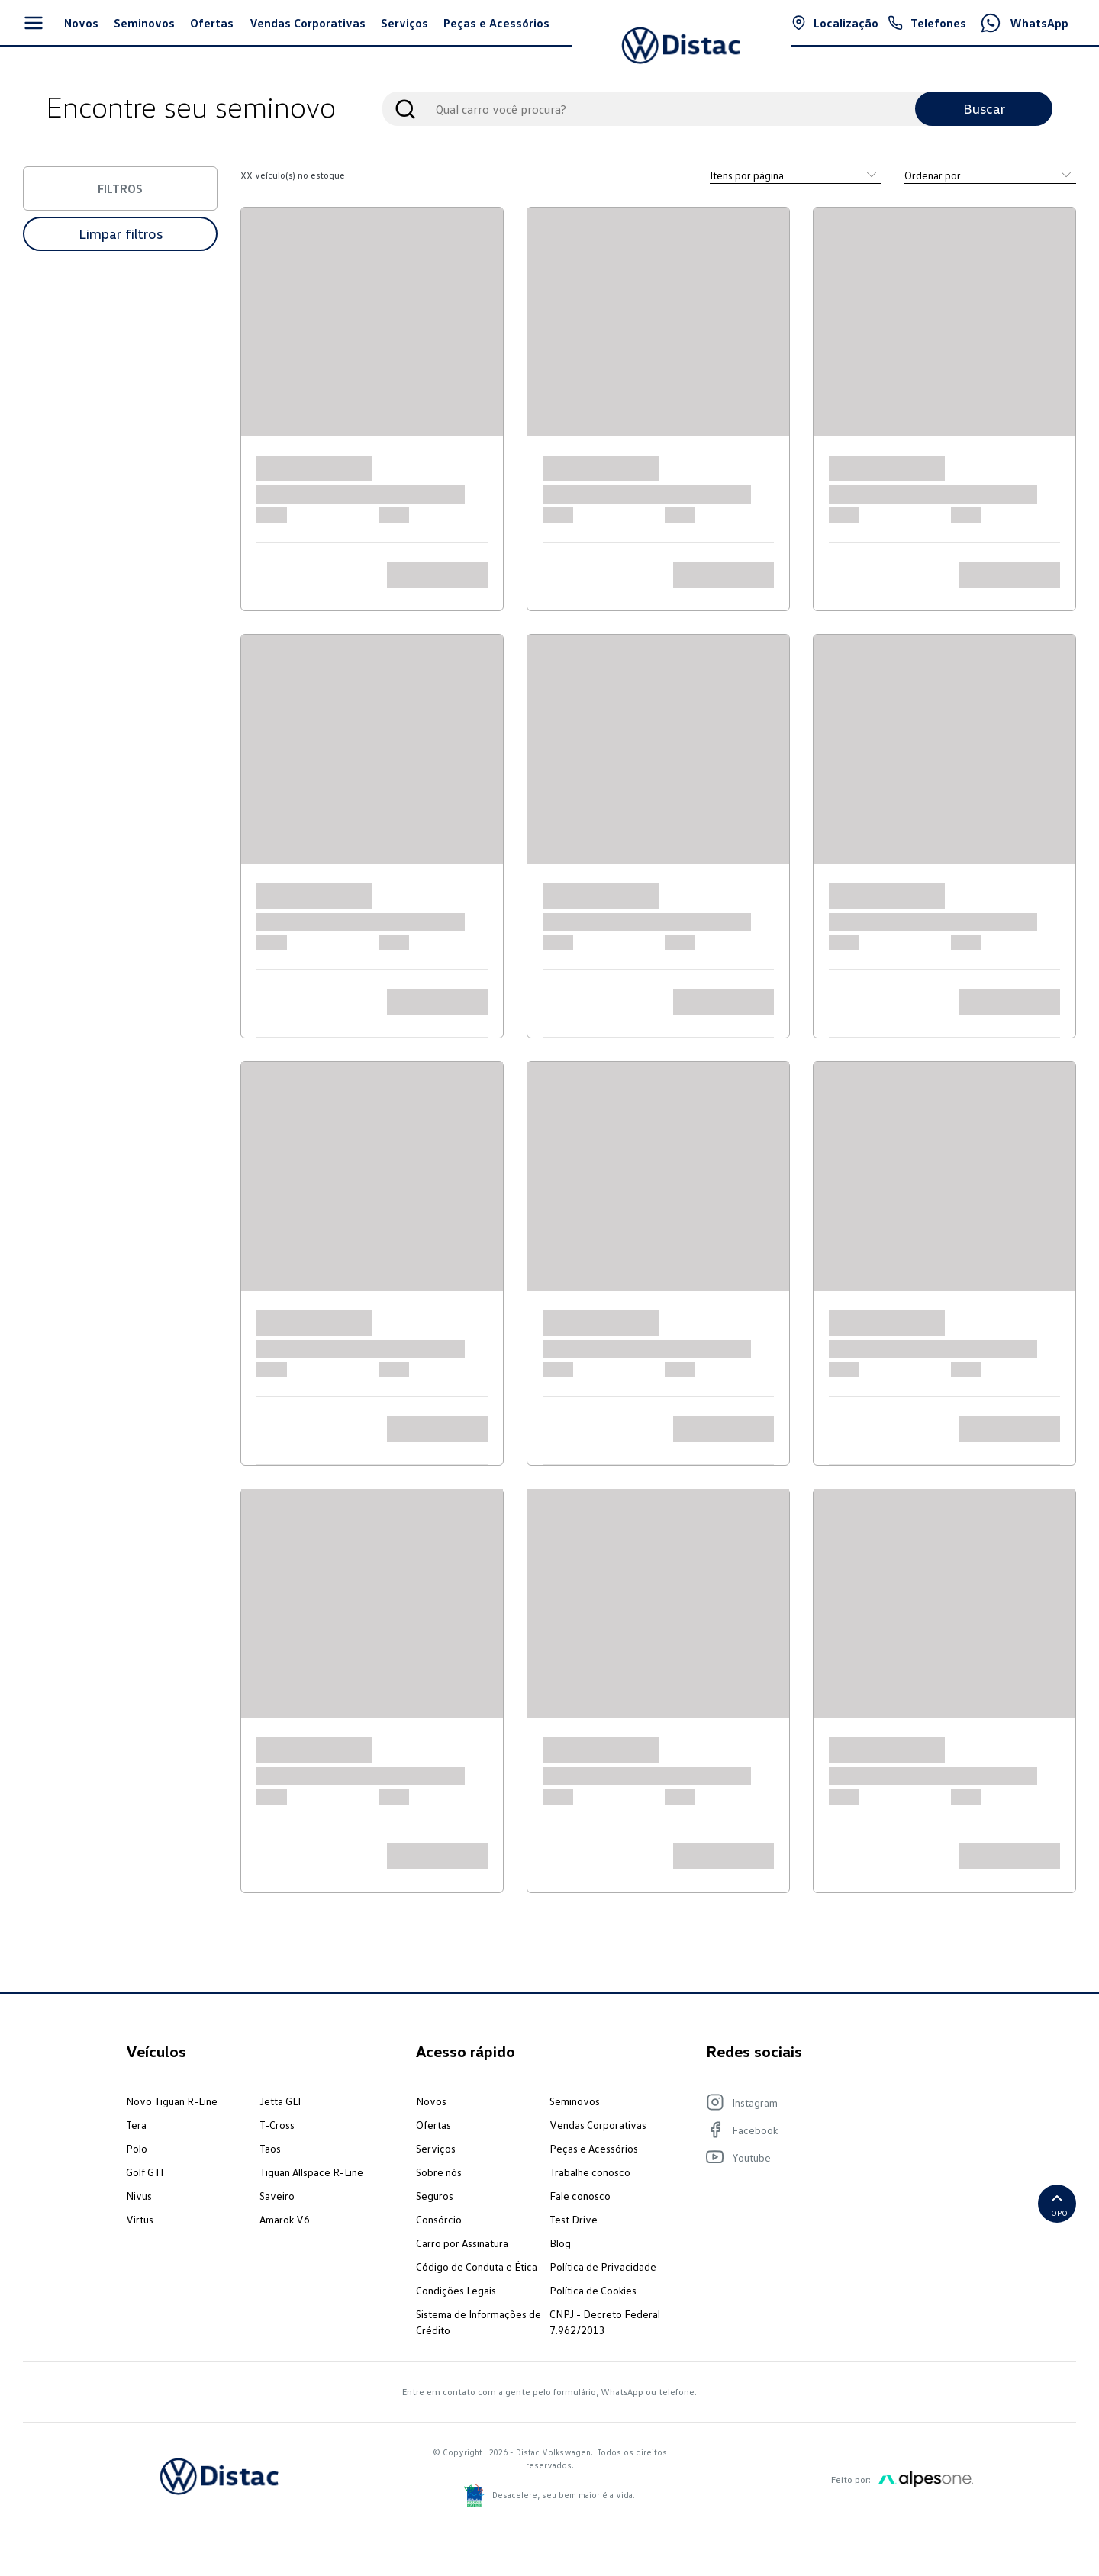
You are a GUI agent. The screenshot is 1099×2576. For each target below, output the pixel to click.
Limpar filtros (121, 233)
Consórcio (439, 2219)
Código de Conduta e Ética (476, 2266)
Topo (1057, 2203)
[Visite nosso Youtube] (832, 2157)
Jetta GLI (280, 2101)
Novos (431, 2101)
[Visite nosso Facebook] (832, 2129)
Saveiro (277, 2195)
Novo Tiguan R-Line (172, 2101)
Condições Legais (456, 2290)
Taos (270, 2148)
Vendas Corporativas (598, 2124)
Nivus (139, 2195)
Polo (136, 2148)
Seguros (434, 2195)
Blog (560, 2242)
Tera (136, 2124)
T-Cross (277, 2124)
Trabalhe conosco (590, 2171)
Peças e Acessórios (594, 2148)
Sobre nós (439, 2171)
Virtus (139, 2219)
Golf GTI (144, 2171)
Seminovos (575, 2101)
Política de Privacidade (603, 2266)
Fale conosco (580, 2195)
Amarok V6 (284, 2219)
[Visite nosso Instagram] (832, 2102)
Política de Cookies (593, 2290)
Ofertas (433, 2124)
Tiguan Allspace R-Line (311, 2171)
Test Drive (574, 2219)
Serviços (436, 2148)
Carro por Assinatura (462, 2242)
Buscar (984, 108)
